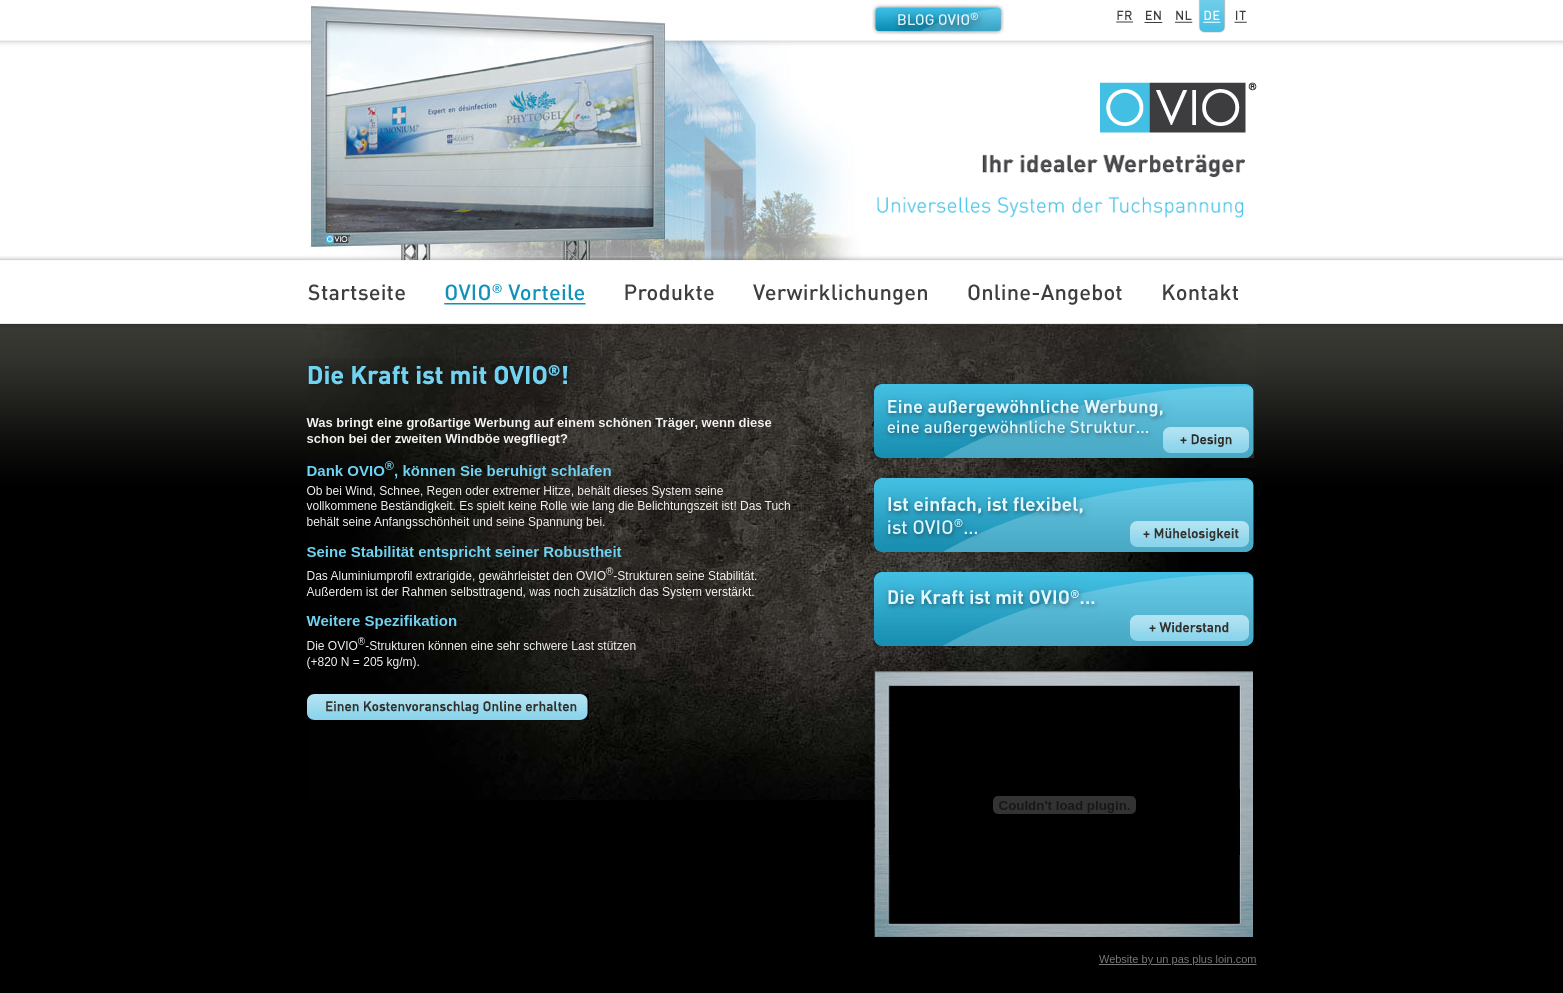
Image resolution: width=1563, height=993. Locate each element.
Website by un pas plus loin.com (1178, 959)
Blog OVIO (938, 19)
